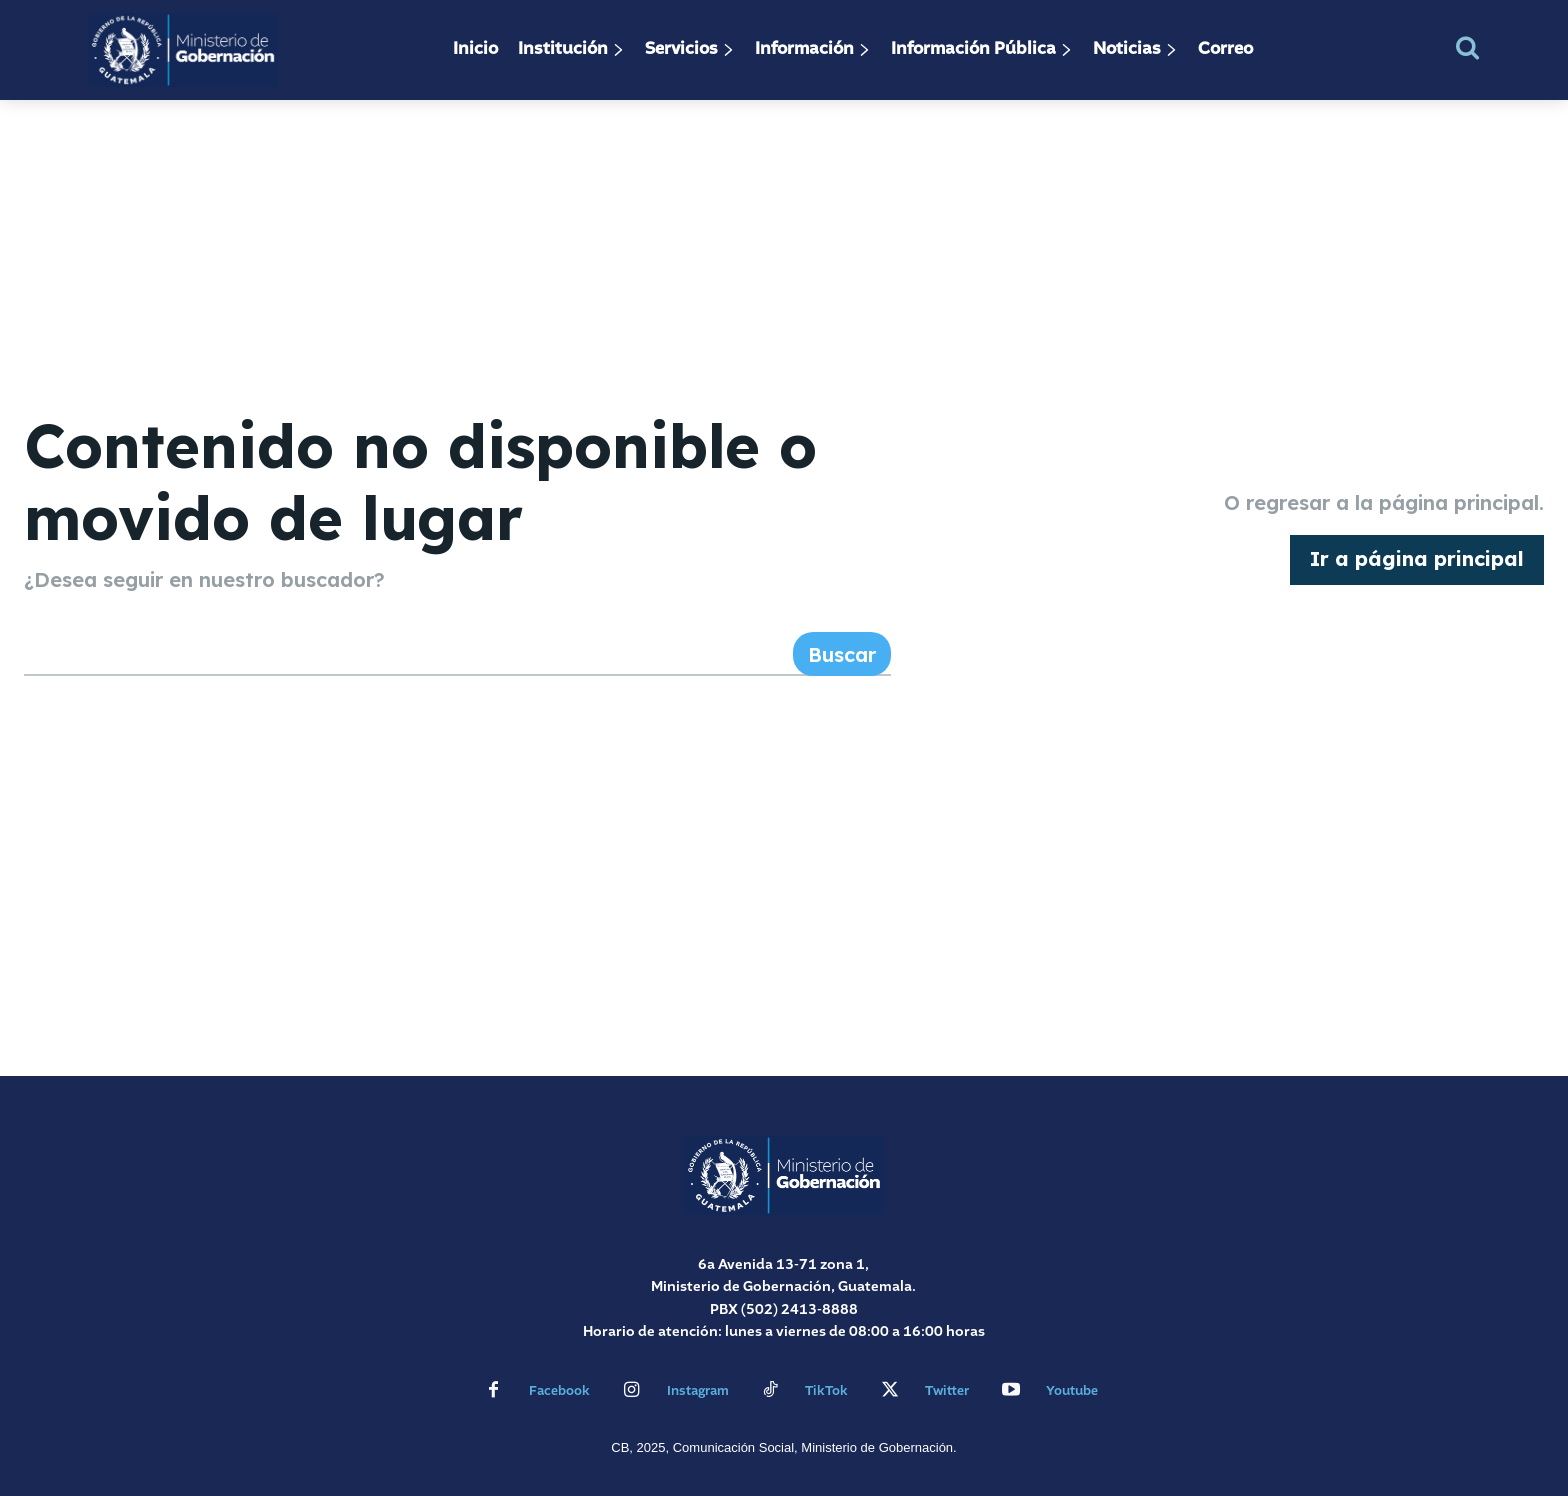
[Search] (842, 654)
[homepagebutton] (1417, 560)
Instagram (698, 1391)
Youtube (1072, 1391)
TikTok (826, 1391)
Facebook (559, 1391)
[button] (1467, 47)
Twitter (947, 1391)
